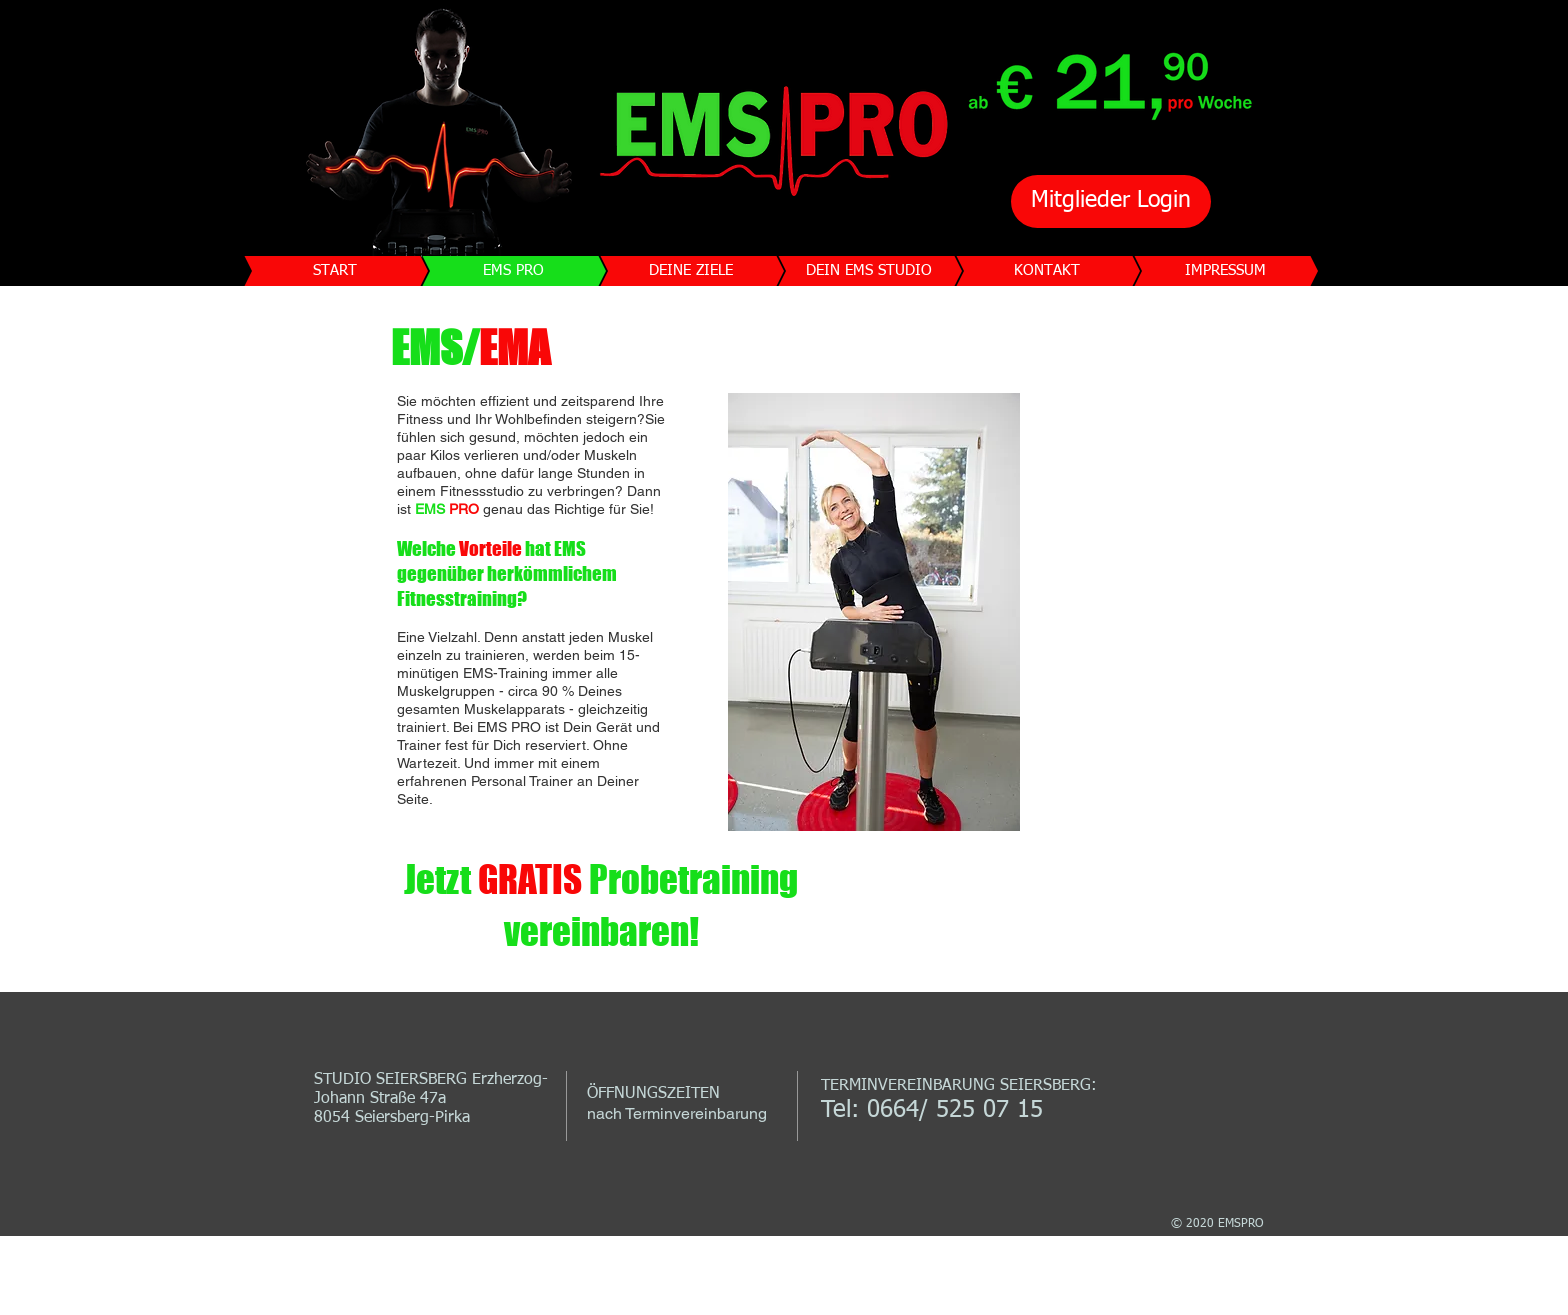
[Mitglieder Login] (1111, 201)
